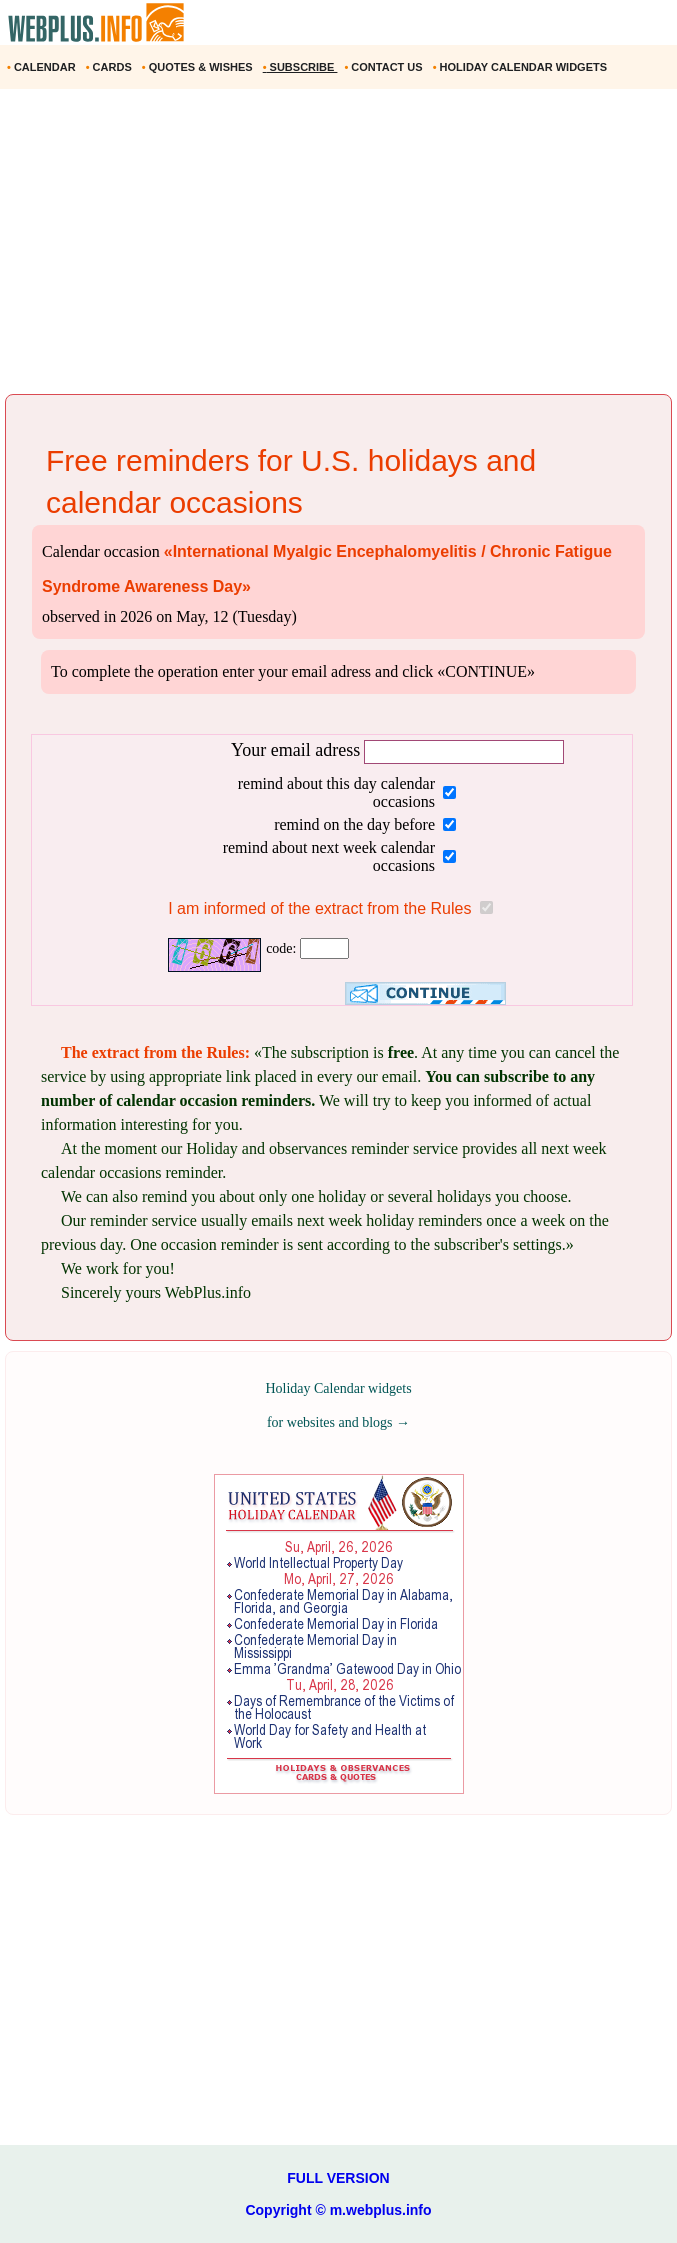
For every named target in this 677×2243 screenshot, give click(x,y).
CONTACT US (384, 67)
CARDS (110, 67)
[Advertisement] (338, 249)
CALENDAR (43, 67)
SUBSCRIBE (300, 67)
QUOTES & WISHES (199, 67)
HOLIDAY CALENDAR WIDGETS (521, 67)
